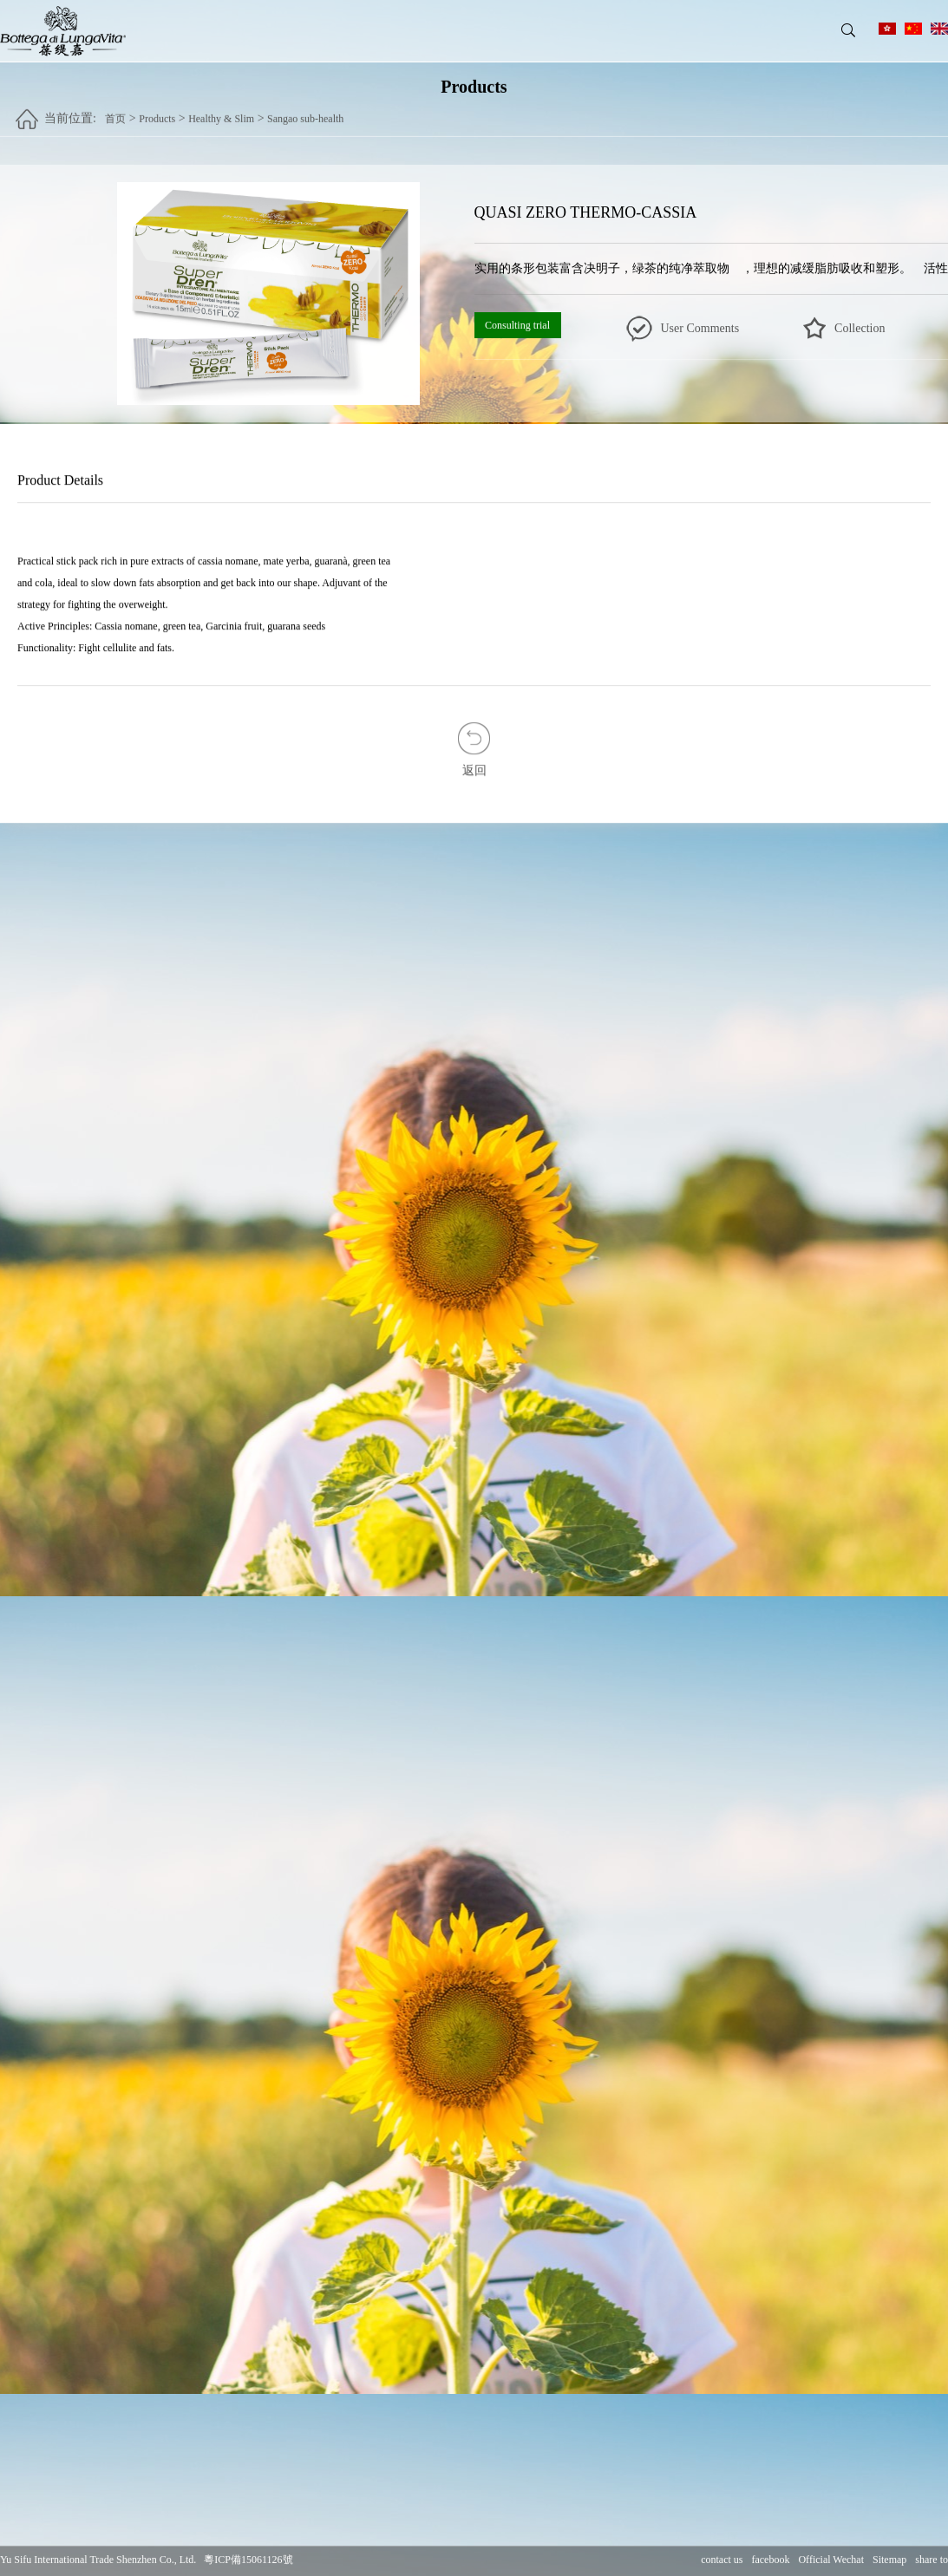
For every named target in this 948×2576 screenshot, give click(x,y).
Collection (859, 328)
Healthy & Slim (221, 110)
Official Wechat (831, 2559)
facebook (770, 2559)
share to (931, 2559)
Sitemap (889, 2559)
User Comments (700, 328)
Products (157, 110)
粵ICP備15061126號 (248, 2559)
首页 (115, 110)
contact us (721, 2559)
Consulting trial (517, 325)
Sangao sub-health (305, 110)
